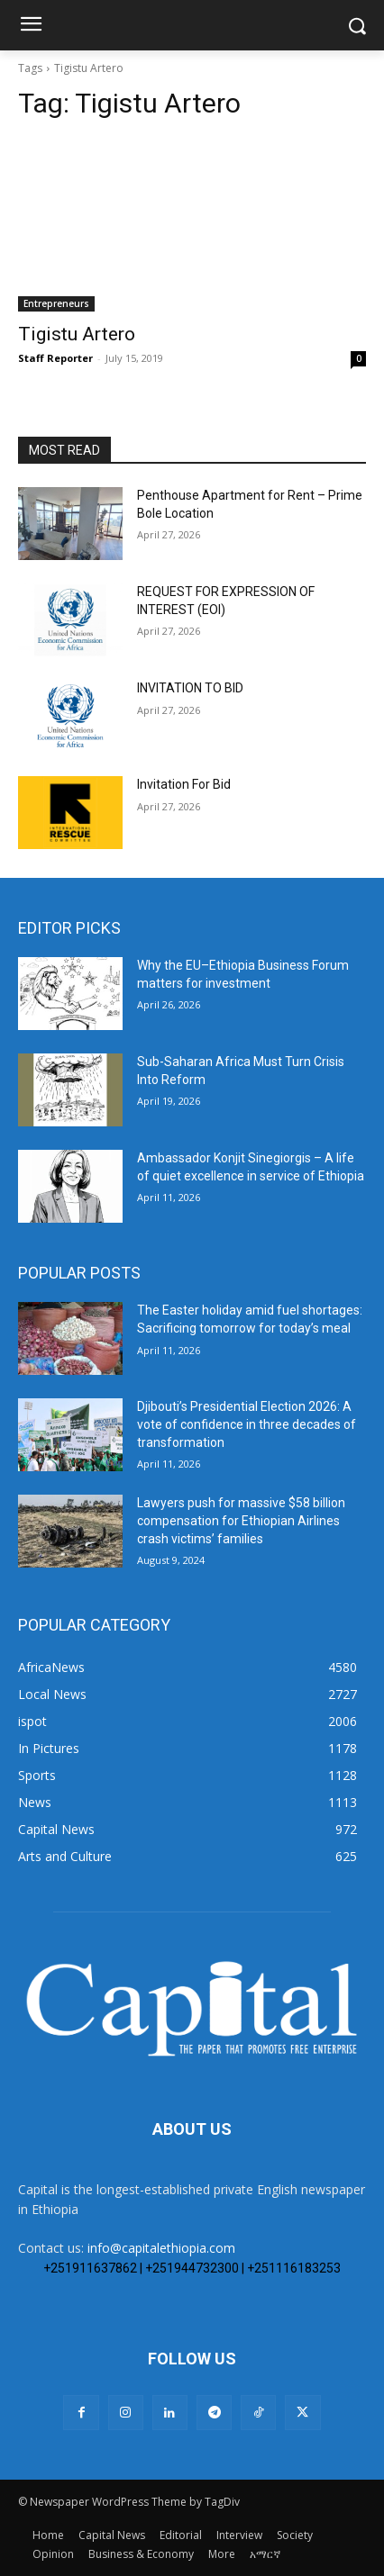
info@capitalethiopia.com (161, 2247)
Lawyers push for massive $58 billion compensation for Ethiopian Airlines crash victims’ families (241, 1520)
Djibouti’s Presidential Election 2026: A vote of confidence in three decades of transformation (246, 1424)
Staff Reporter (55, 358)
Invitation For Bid (184, 784)
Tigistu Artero (76, 334)
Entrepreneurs (56, 303)
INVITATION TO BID (190, 688)
